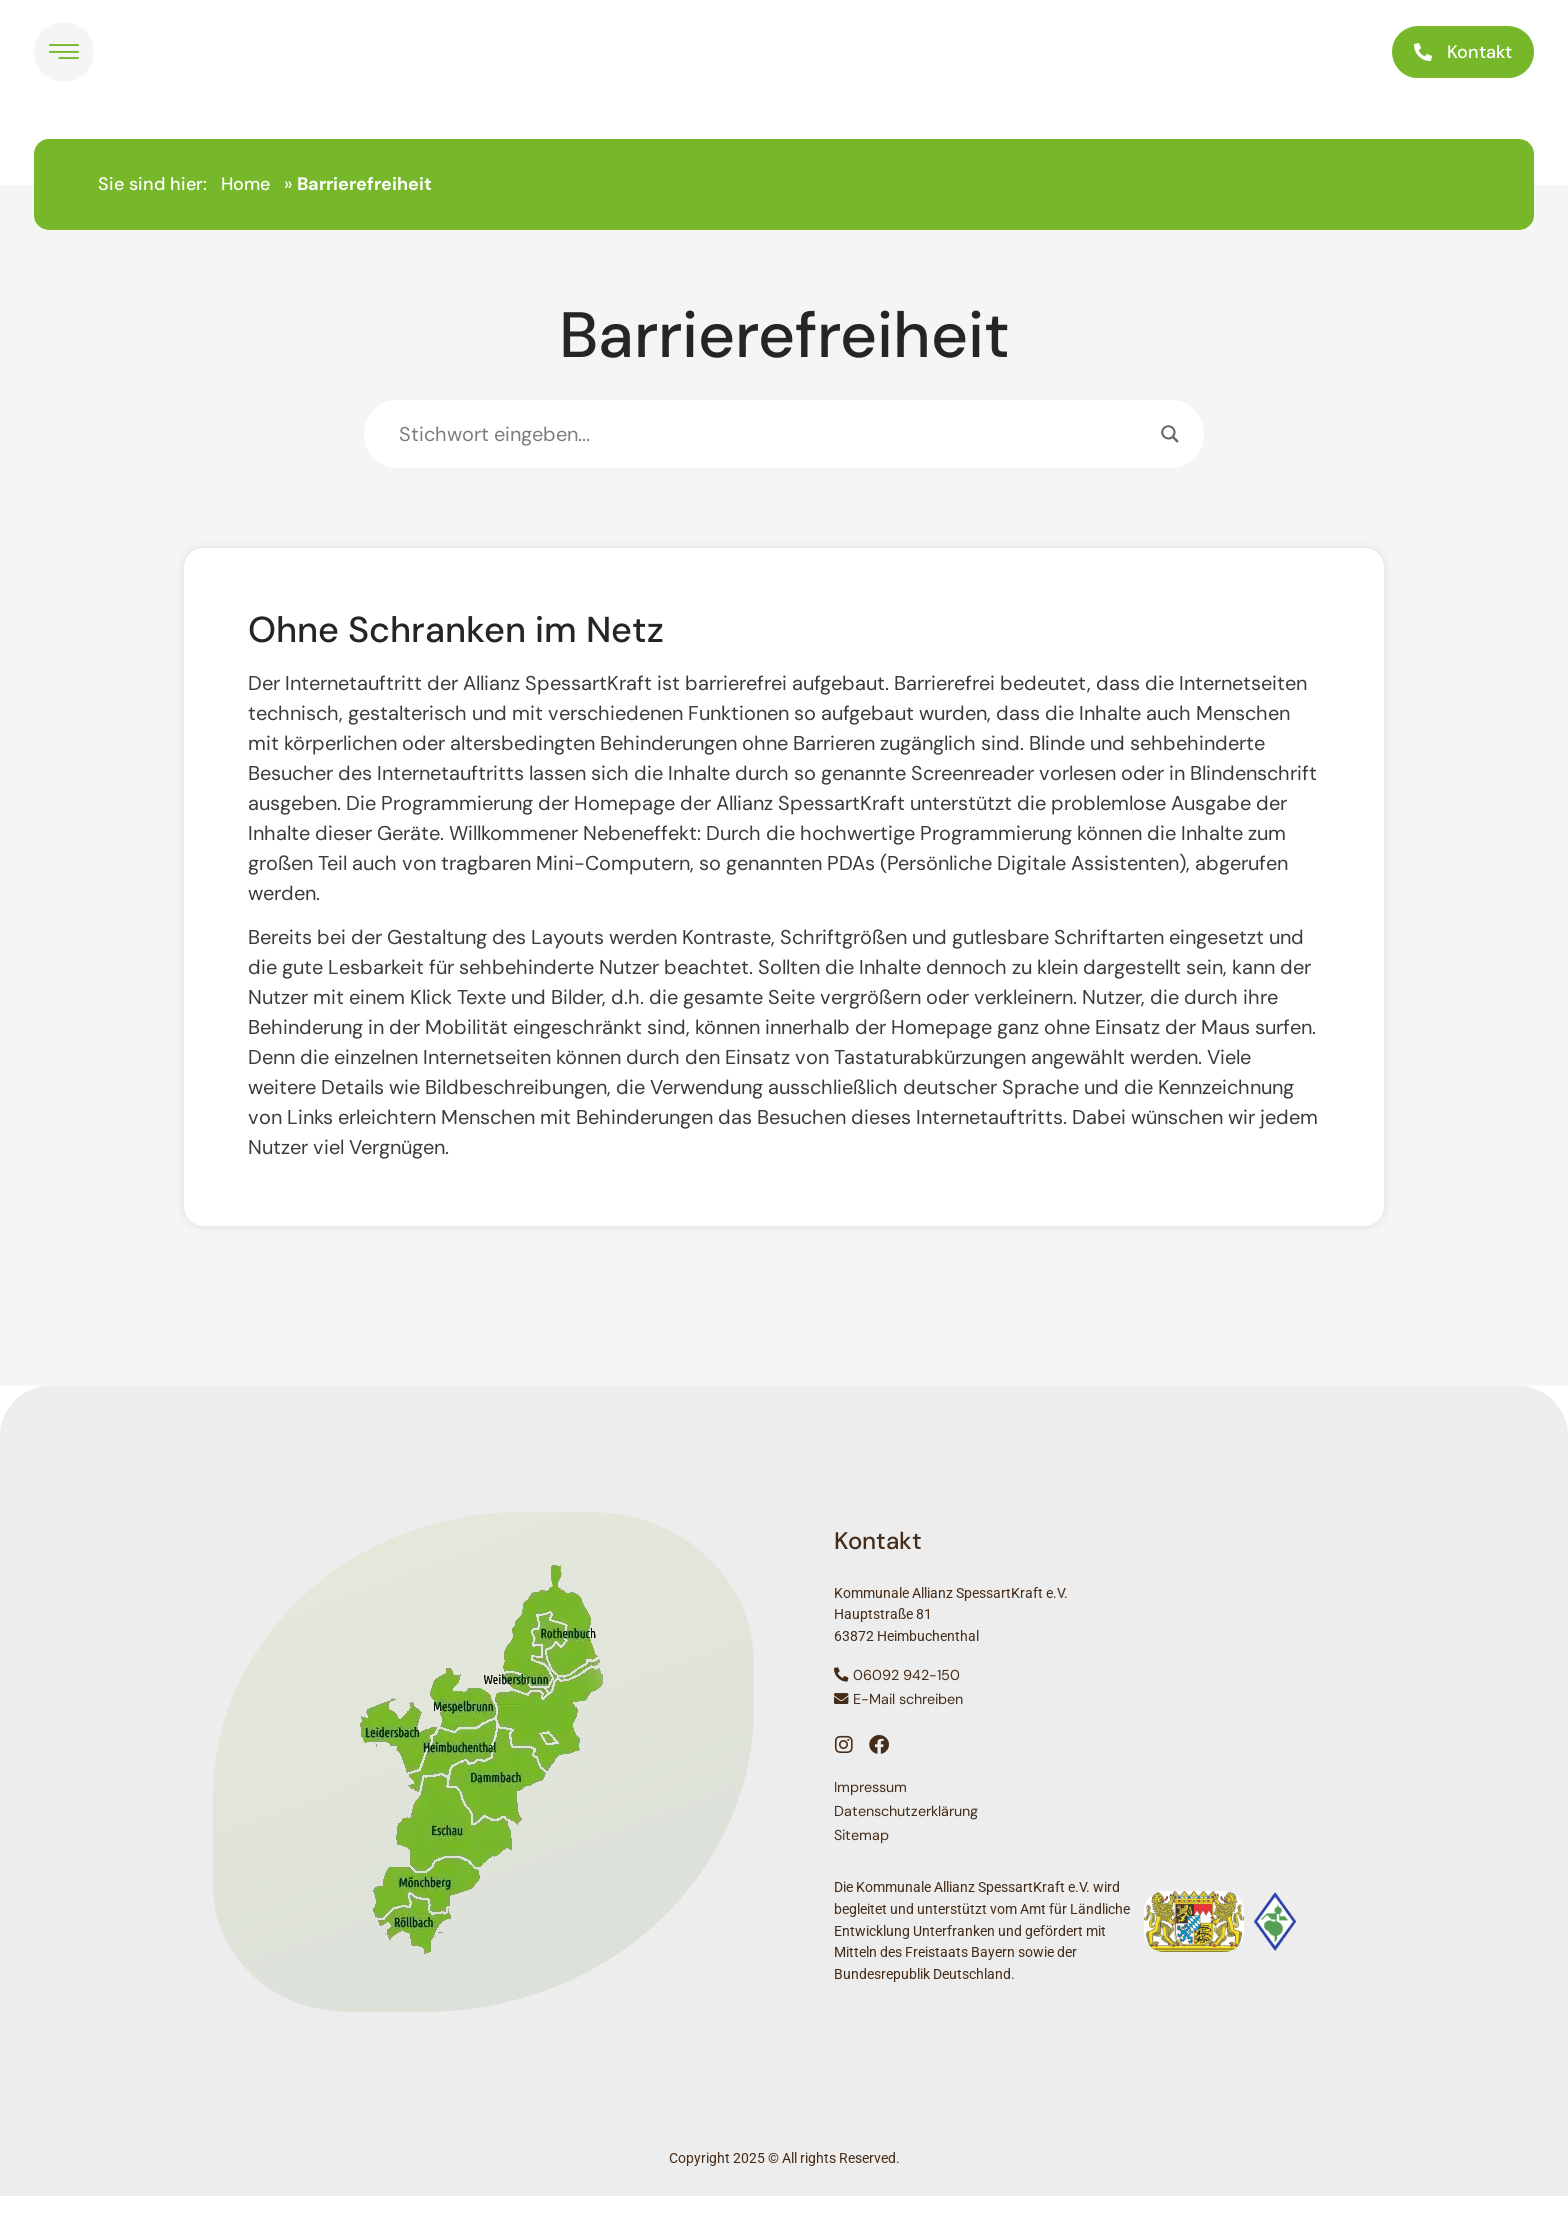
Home (245, 213)
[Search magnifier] (1170, 463)
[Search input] (775, 463)
